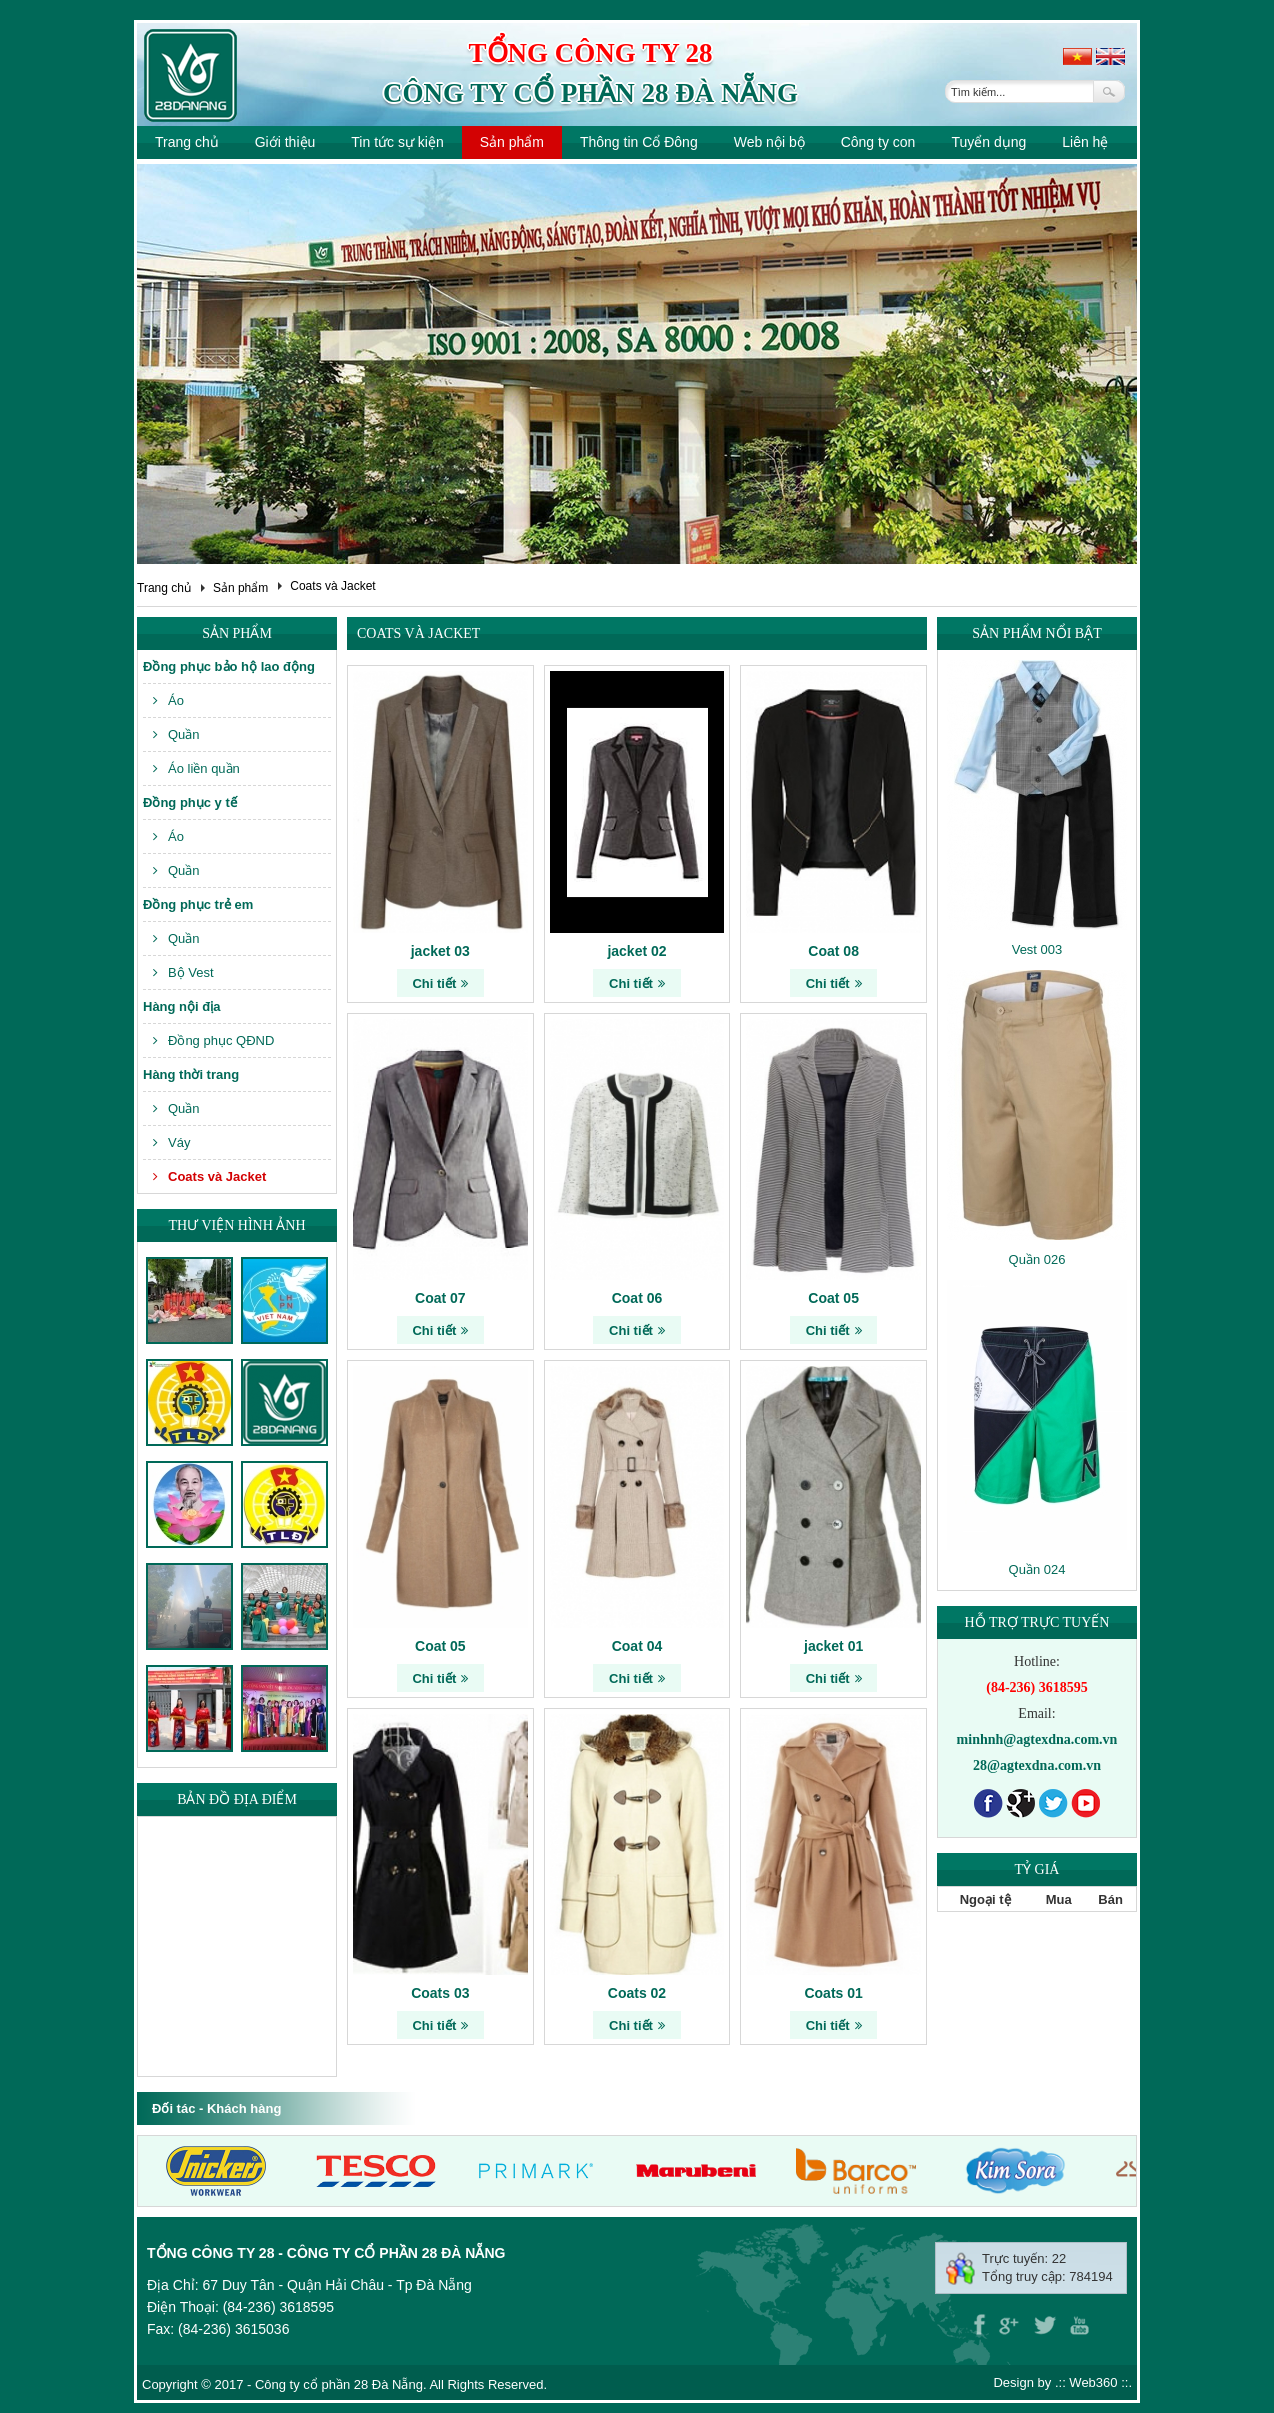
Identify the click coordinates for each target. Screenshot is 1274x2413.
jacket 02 (636, 951)
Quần (176, 734)
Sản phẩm (512, 142)
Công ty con (878, 142)
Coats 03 (440, 1993)
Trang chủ (187, 142)
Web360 (1093, 2382)
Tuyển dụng (988, 142)
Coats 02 (637, 1993)
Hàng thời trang (191, 1074)
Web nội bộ (769, 142)
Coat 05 (833, 1298)
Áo (168, 700)
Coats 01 (833, 1993)
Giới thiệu (285, 142)
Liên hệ (1085, 142)
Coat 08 (833, 951)
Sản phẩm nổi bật (1036, 633)
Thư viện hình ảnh (236, 1225)
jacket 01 (833, 1646)
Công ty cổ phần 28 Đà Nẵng (590, 93)
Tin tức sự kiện (397, 142)
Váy (171, 1142)
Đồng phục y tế (190, 802)
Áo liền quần (196, 768)
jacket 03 (440, 951)
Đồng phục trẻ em (198, 904)
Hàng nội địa (181, 1006)
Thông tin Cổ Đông (639, 142)
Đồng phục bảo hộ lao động (229, 666)
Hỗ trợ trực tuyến (1037, 1622)
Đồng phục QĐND (213, 1040)
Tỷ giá (1037, 1869)
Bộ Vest (183, 972)
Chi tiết (440, 983)
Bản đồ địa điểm (237, 1799)
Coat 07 (440, 1298)
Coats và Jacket (332, 586)
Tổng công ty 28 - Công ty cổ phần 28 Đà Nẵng (326, 2253)
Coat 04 (637, 1646)
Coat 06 (637, 1298)
